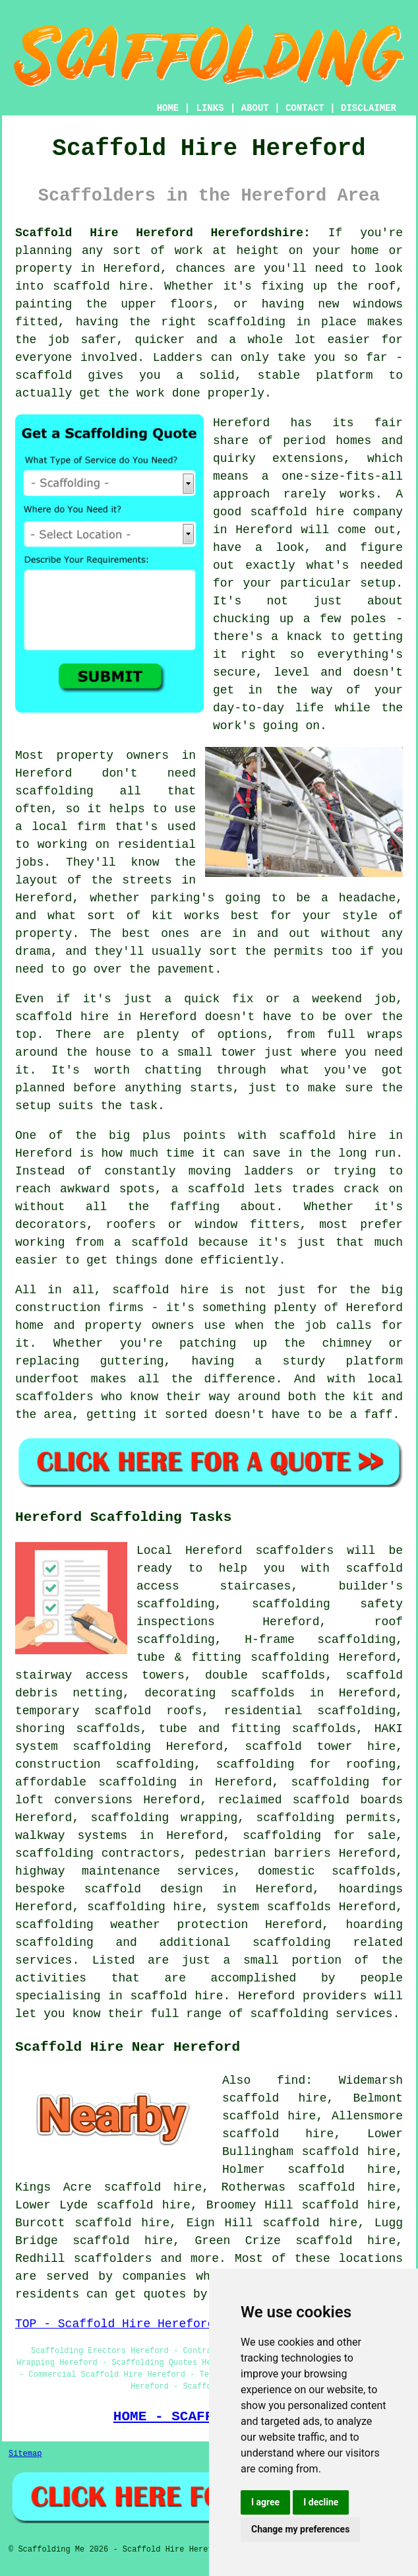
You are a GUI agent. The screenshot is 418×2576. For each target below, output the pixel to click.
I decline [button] (320, 2502)
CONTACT (304, 108)
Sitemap (25, 2454)
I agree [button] (265, 2502)
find (291, 2080)
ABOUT (255, 108)
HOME (168, 108)
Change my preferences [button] (300, 2529)
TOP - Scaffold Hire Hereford (114, 2324)
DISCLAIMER (368, 108)
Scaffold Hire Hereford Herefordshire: (163, 233)
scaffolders (294, 1550)
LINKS (210, 108)
